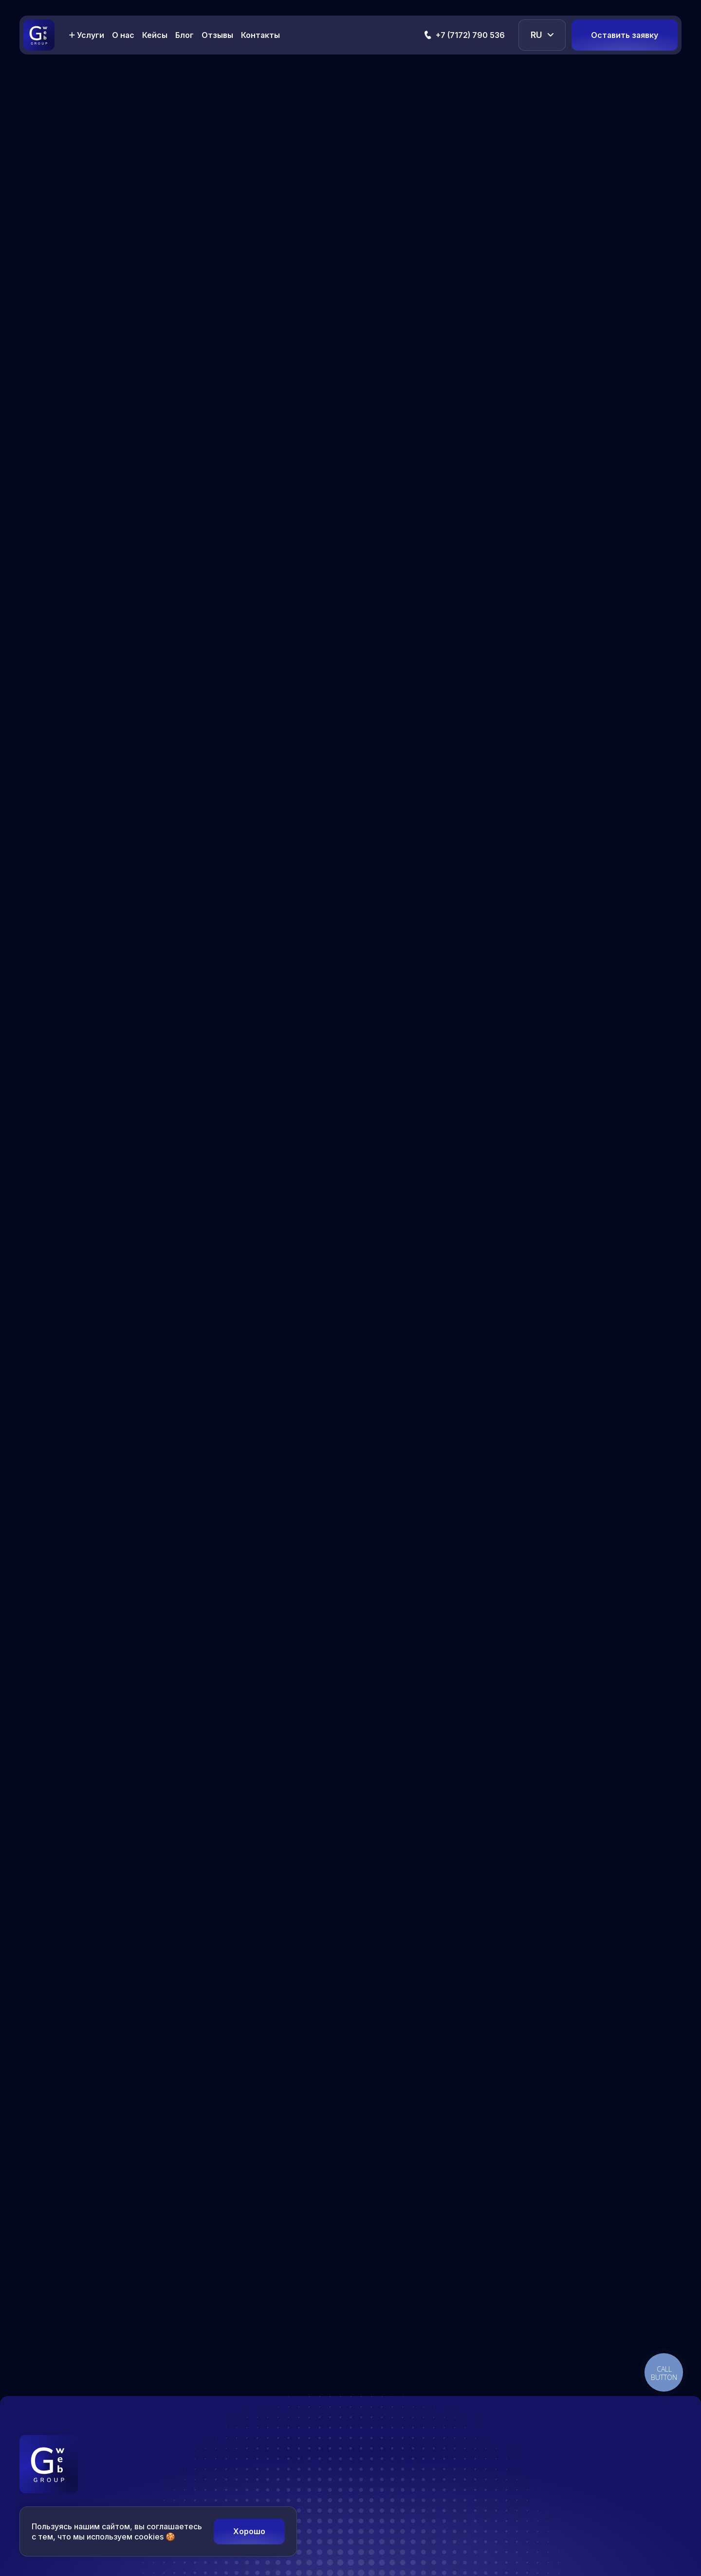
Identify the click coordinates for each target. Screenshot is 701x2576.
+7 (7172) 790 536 (470, 35)
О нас (123, 35)
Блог (184, 35)
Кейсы (154, 35)
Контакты (260, 35)
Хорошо (249, 2531)
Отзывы (217, 35)
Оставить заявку (624, 35)
